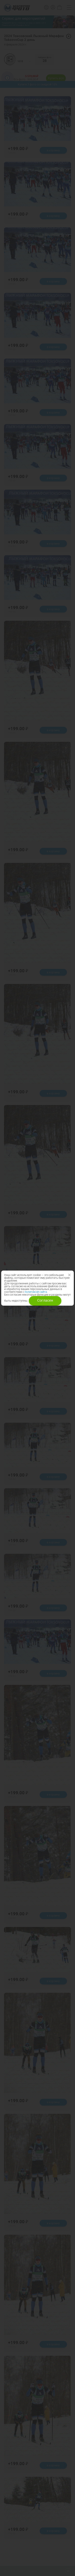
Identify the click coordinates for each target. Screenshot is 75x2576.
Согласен (45, 1300)
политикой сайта (35, 1292)
